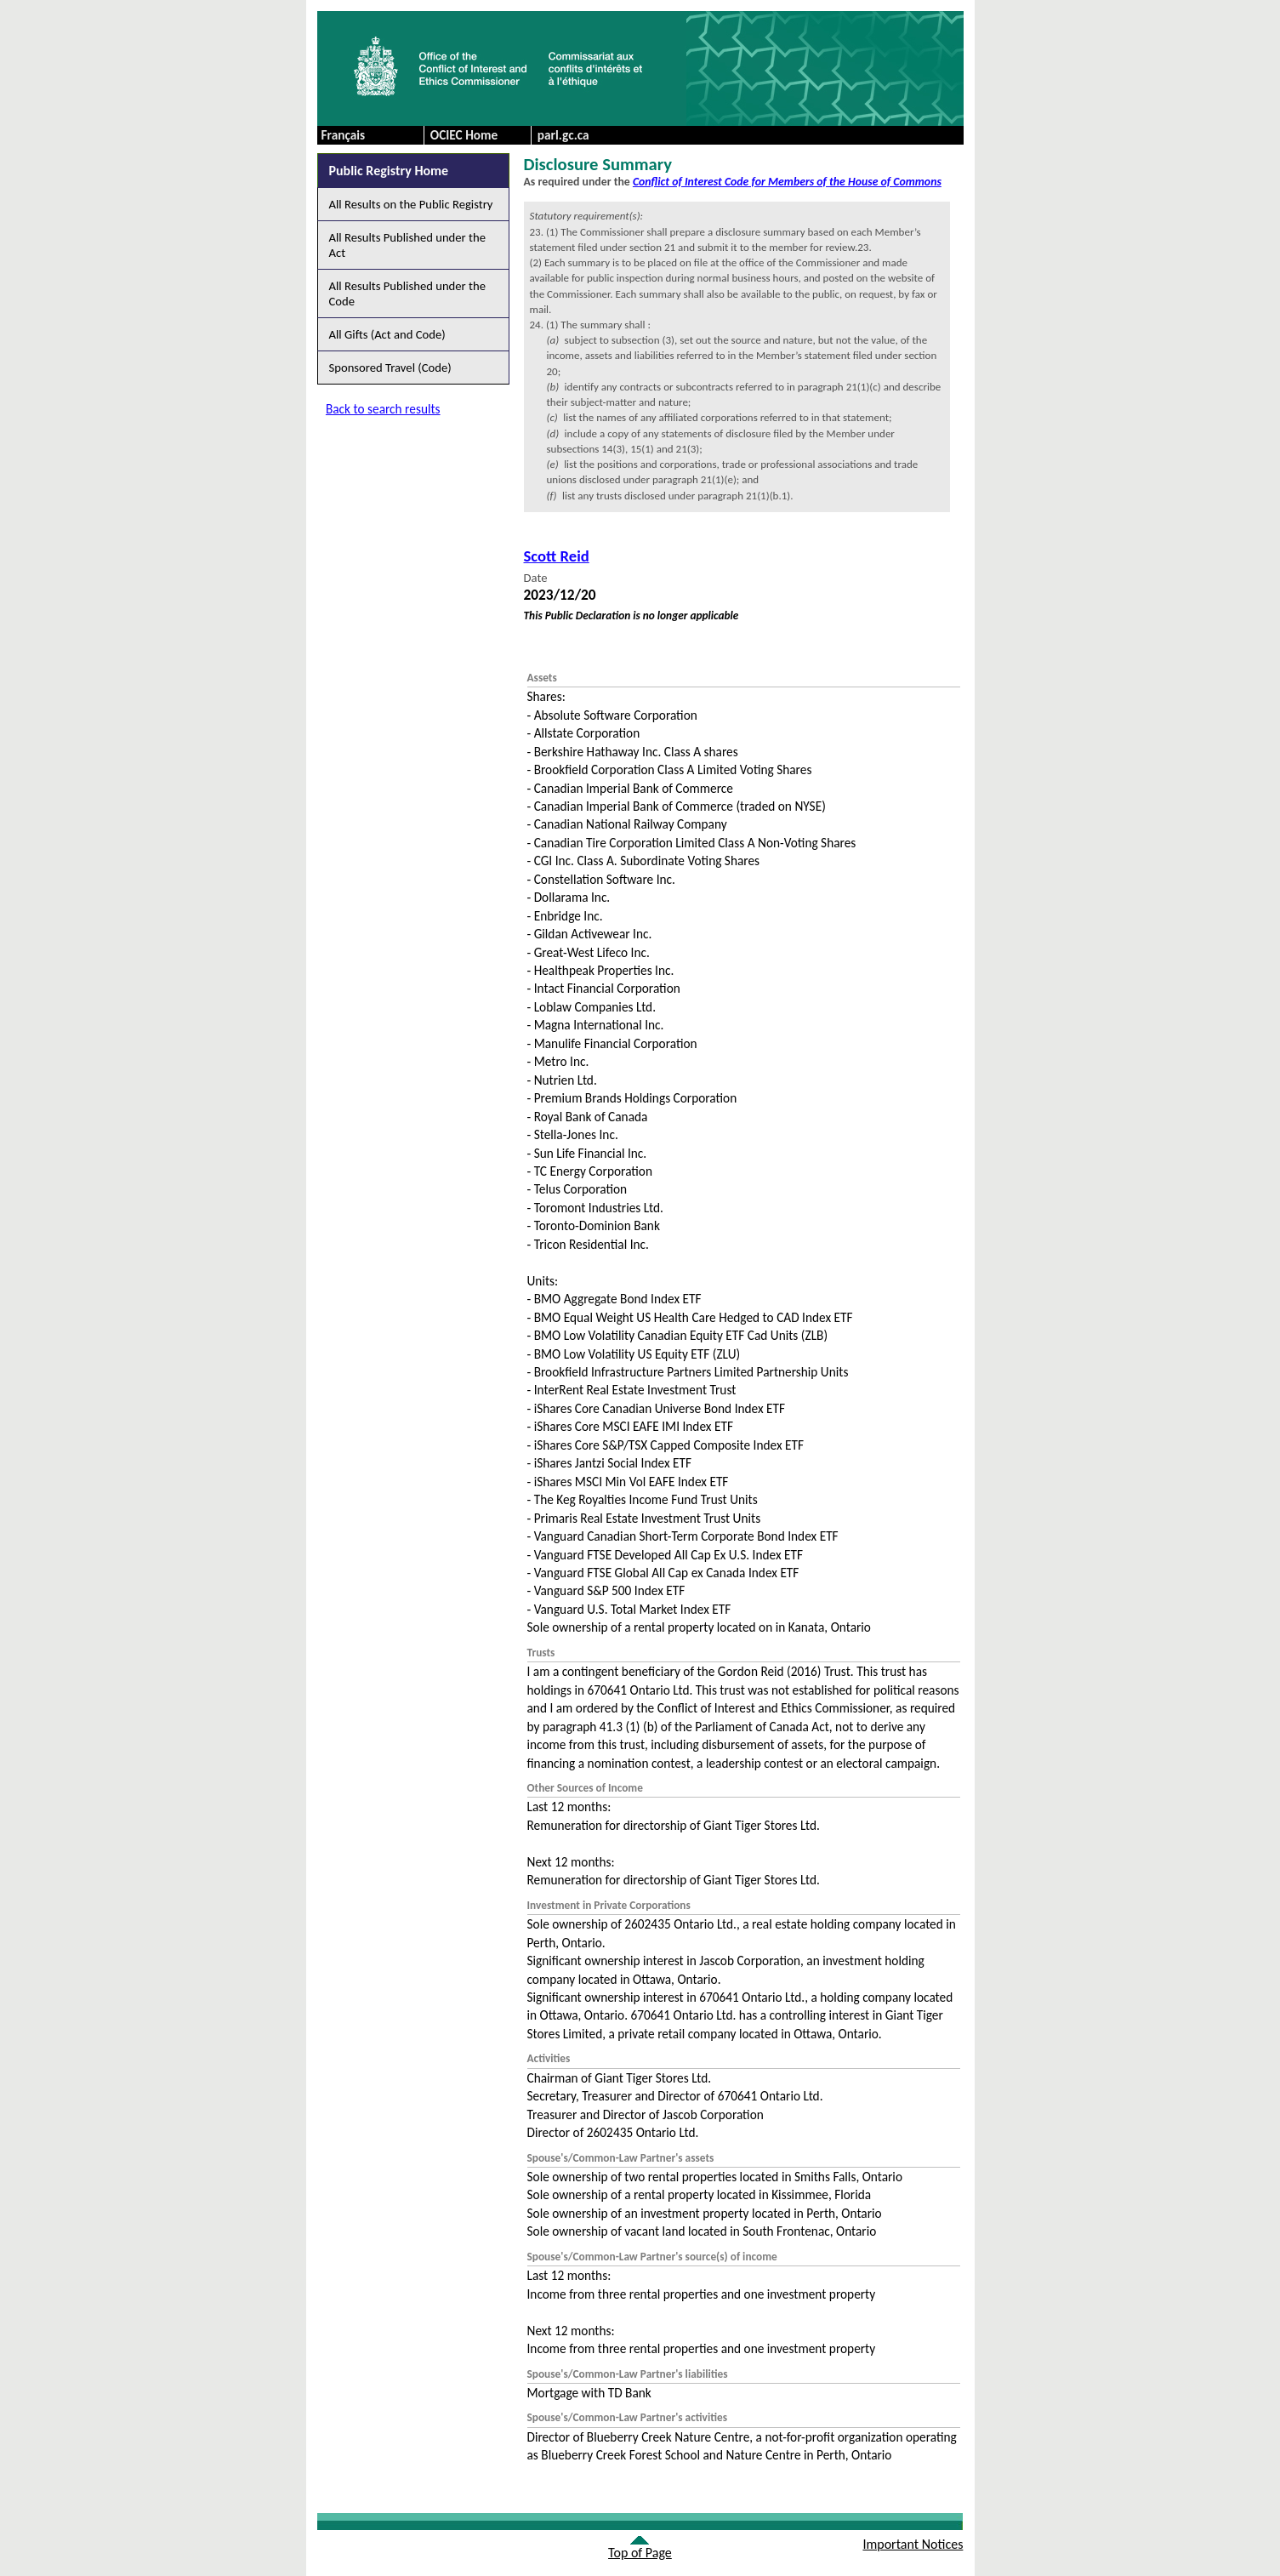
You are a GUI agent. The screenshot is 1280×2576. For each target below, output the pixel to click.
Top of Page (640, 2553)
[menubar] (531, 135)
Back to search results (383, 409)
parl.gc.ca (563, 135)
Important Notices (912, 2544)
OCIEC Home (464, 135)
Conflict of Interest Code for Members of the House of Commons (787, 181)
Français (343, 135)
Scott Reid (556, 556)
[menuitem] (477, 135)
